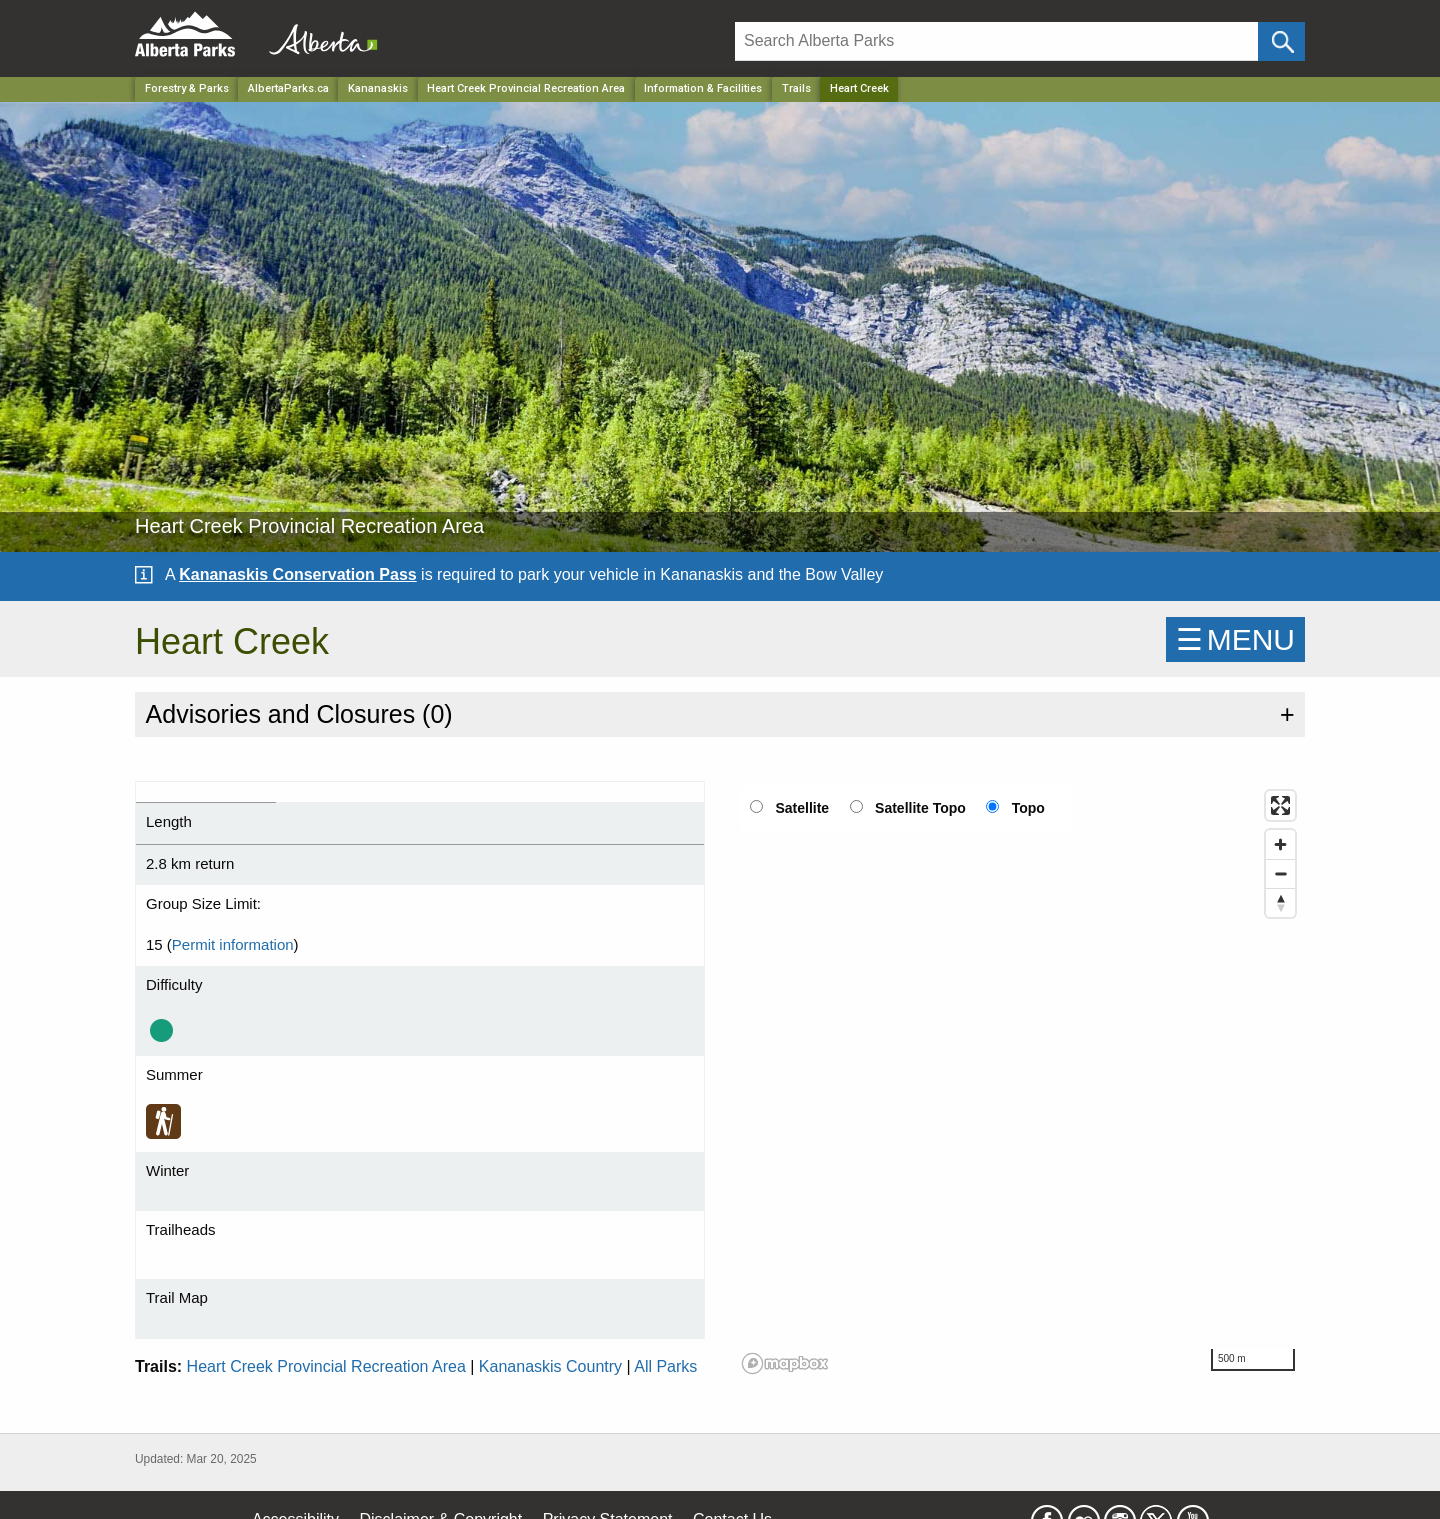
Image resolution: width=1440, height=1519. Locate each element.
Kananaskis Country (550, 1366)
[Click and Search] (1281, 41)
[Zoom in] (1280, 844)
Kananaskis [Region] (378, 88)
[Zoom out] (1280, 873)
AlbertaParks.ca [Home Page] (288, 88)
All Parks (665, 1366)
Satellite (802, 808)
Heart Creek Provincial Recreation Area (326, 1366)
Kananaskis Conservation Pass (297, 574)
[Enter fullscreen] (1280, 805)
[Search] (996, 41)
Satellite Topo (920, 808)
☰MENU (1235, 639)
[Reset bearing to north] (1280, 902)
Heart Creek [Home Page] (859, 88)
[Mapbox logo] (785, 1363)
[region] (1020, 1081)
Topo (1028, 808)
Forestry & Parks (187, 88)
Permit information (233, 944)
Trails (796, 88)
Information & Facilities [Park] (703, 88)
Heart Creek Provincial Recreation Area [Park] (526, 88)
